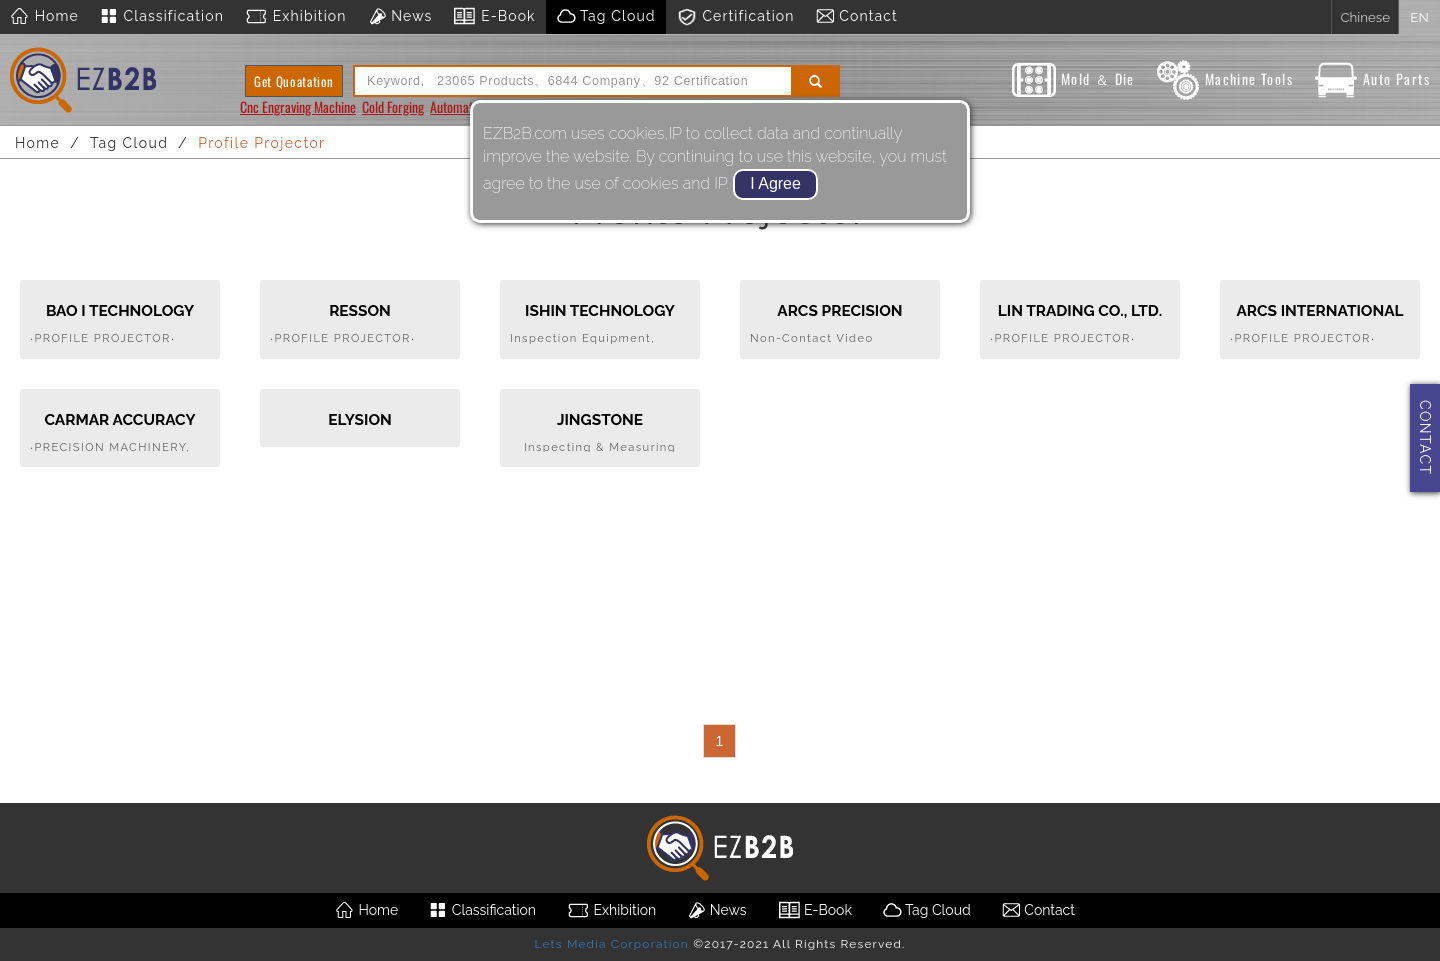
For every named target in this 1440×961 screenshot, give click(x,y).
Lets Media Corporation (611, 944)
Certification (735, 17)
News (400, 17)
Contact (856, 17)
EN (1419, 17)
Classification (161, 17)
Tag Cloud (606, 17)
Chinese (1365, 17)
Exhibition (295, 17)
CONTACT (1425, 437)
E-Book (493, 17)
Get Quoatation (294, 81)
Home (44, 17)
